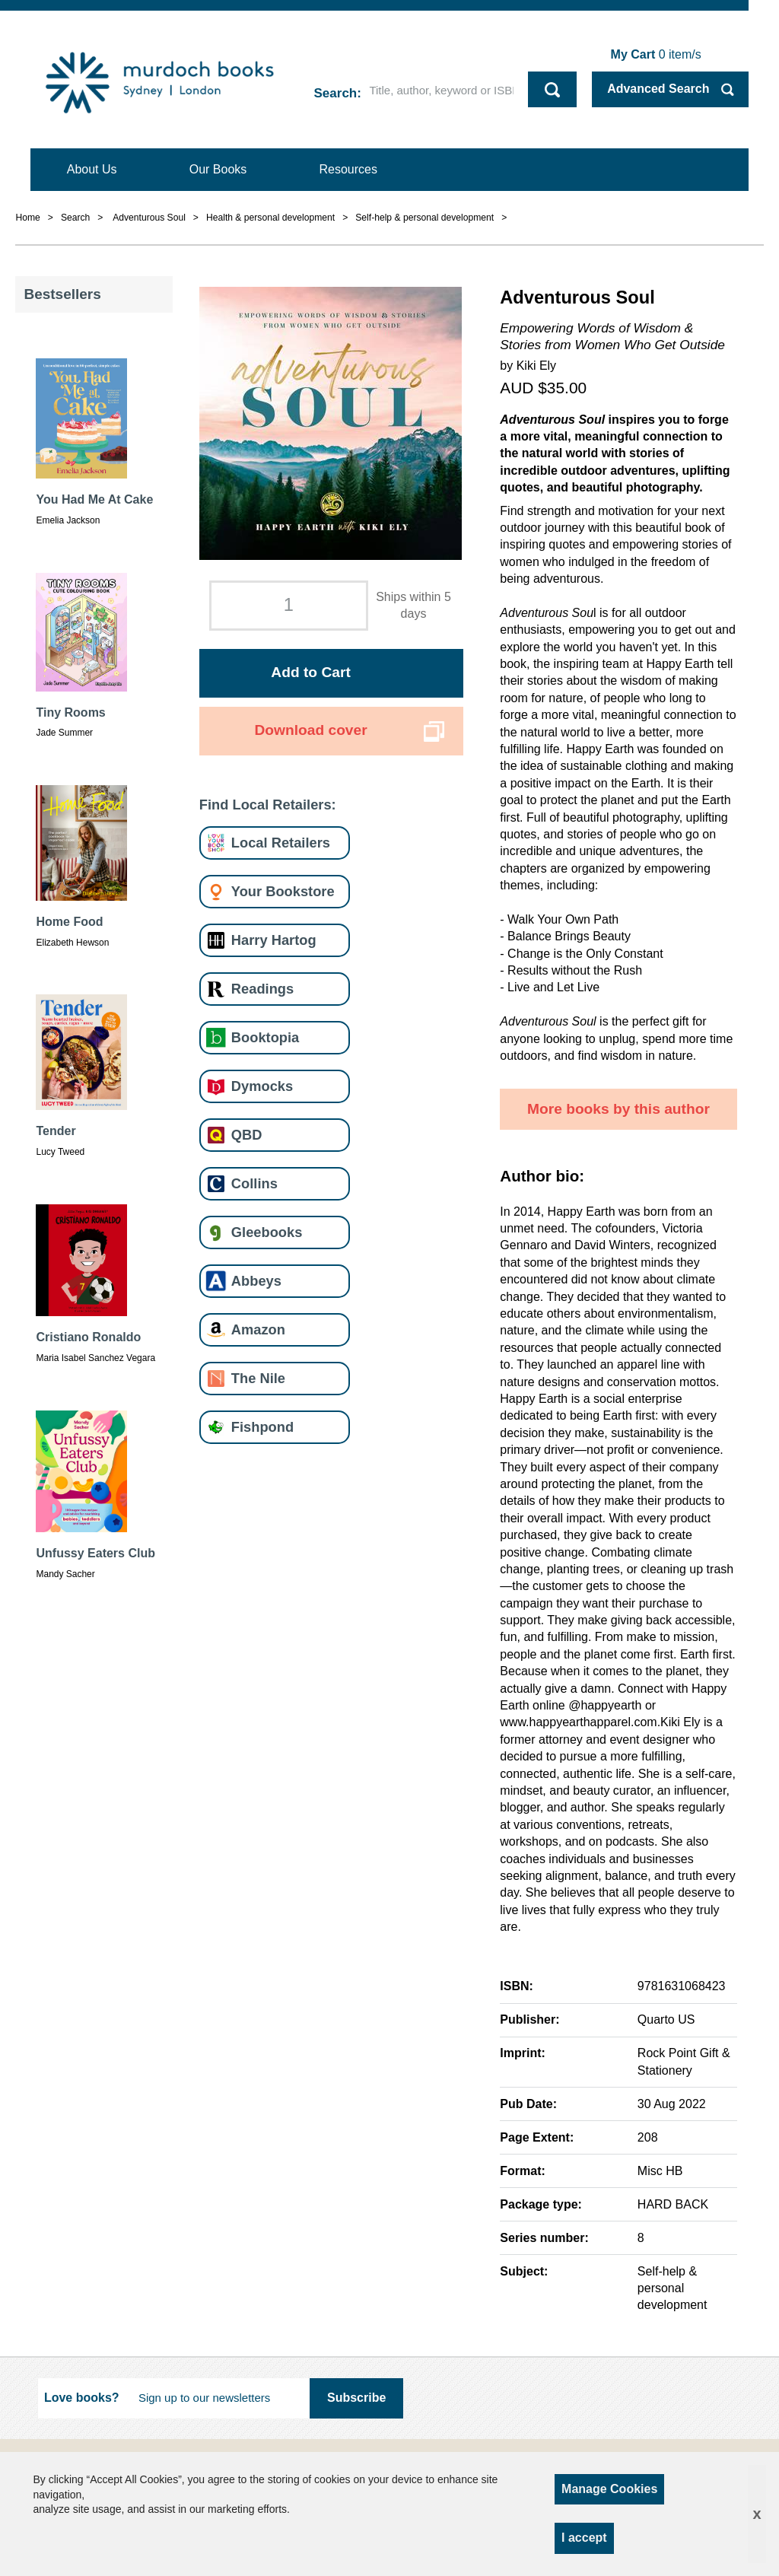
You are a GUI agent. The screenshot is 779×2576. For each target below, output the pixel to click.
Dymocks (262, 1086)
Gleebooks (266, 1232)
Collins (254, 1183)
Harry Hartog (273, 940)
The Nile (258, 1378)
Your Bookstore (283, 891)
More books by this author (618, 1109)
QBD (246, 1135)
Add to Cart (310, 672)
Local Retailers (280, 843)
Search (336, 93)
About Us (92, 169)
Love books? (81, 2397)
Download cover (310, 730)
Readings (262, 989)
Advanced (658, 88)
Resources (348, 169)
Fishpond (262, 1427)
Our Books (218, 169)
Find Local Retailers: (267, 805)
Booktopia (265, 1037)
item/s (656, 54)
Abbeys (256, 1281)
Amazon (258, 1329)
